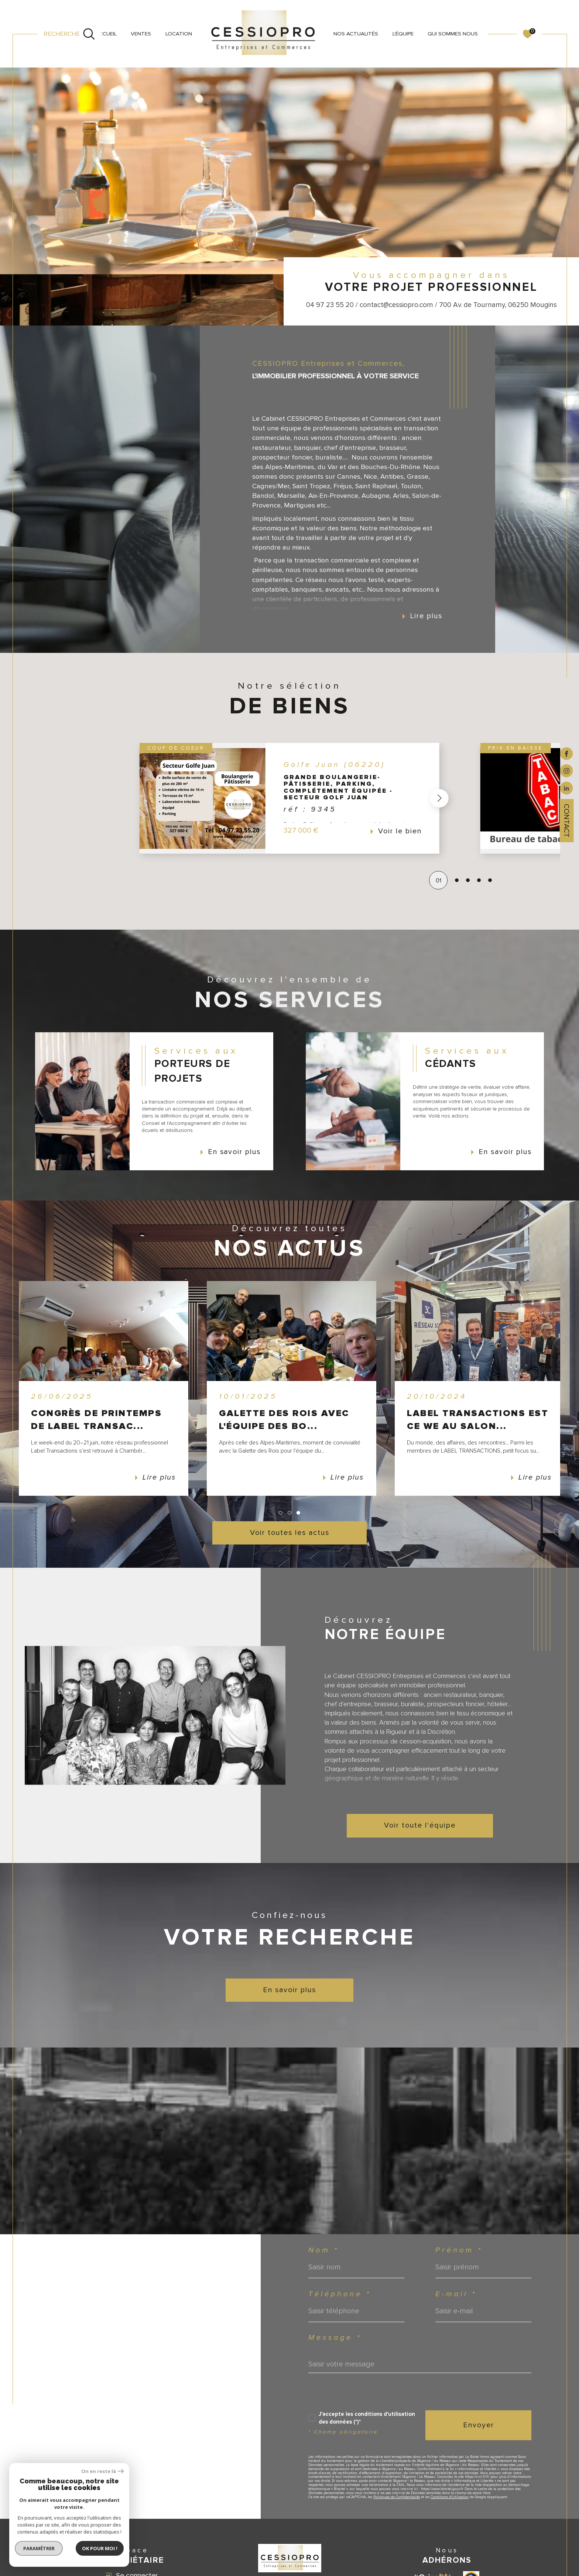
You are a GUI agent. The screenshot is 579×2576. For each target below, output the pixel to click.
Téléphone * (339, 2294)
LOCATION (178, 33)
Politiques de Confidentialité (396, 2497)
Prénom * (459, 2250)
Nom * (323, 2250)
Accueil (106, 33)
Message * (335, 2337)
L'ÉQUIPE (403, 33)
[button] (439, 798)
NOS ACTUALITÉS (355, 33)
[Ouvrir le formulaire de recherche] (69, 34)
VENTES (141, 33)
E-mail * (456, 2294)
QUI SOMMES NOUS (453, 33)
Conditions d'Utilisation (450, 2497)
